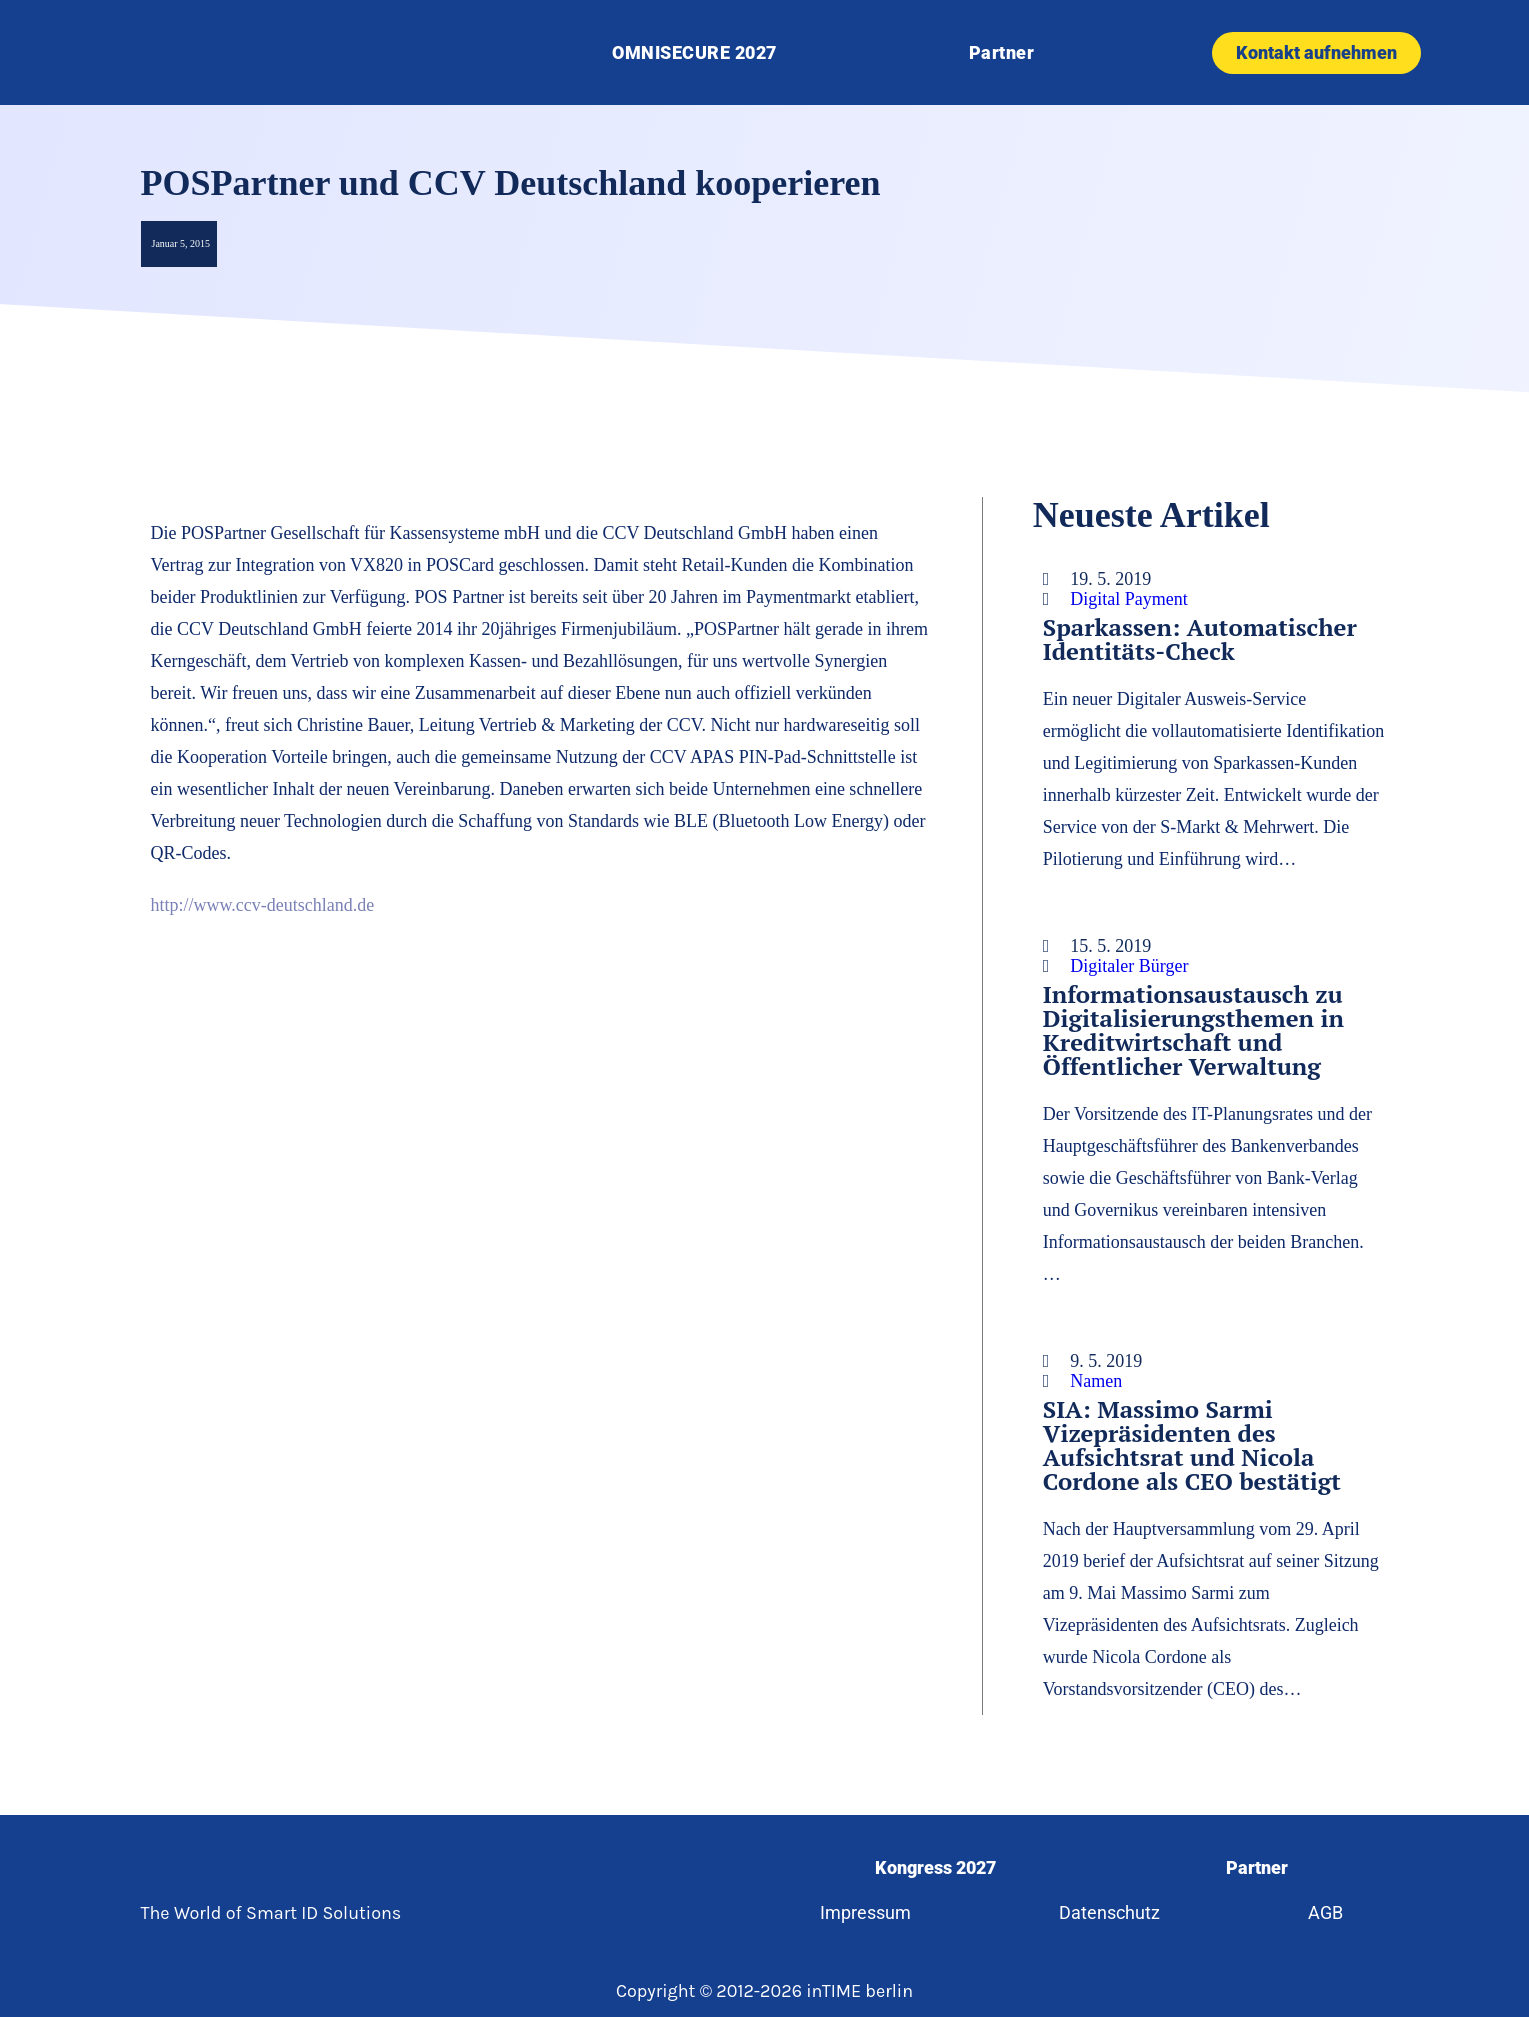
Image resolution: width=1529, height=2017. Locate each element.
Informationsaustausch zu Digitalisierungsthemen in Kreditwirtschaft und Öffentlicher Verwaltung (1193, 1030)
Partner (1002, 52)
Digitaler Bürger (1129, 966)
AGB (1326, 1912)
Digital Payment (1128, 599)
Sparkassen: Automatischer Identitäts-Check (1200, 639)
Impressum (864, 1912)
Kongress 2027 (935, 1867)
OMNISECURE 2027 (694, 52)
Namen (1096, 1381)
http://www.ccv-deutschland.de (263, 905)
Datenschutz (1109, 1912)
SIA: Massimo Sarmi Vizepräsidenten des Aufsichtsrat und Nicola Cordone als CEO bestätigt (1192, 1445)
